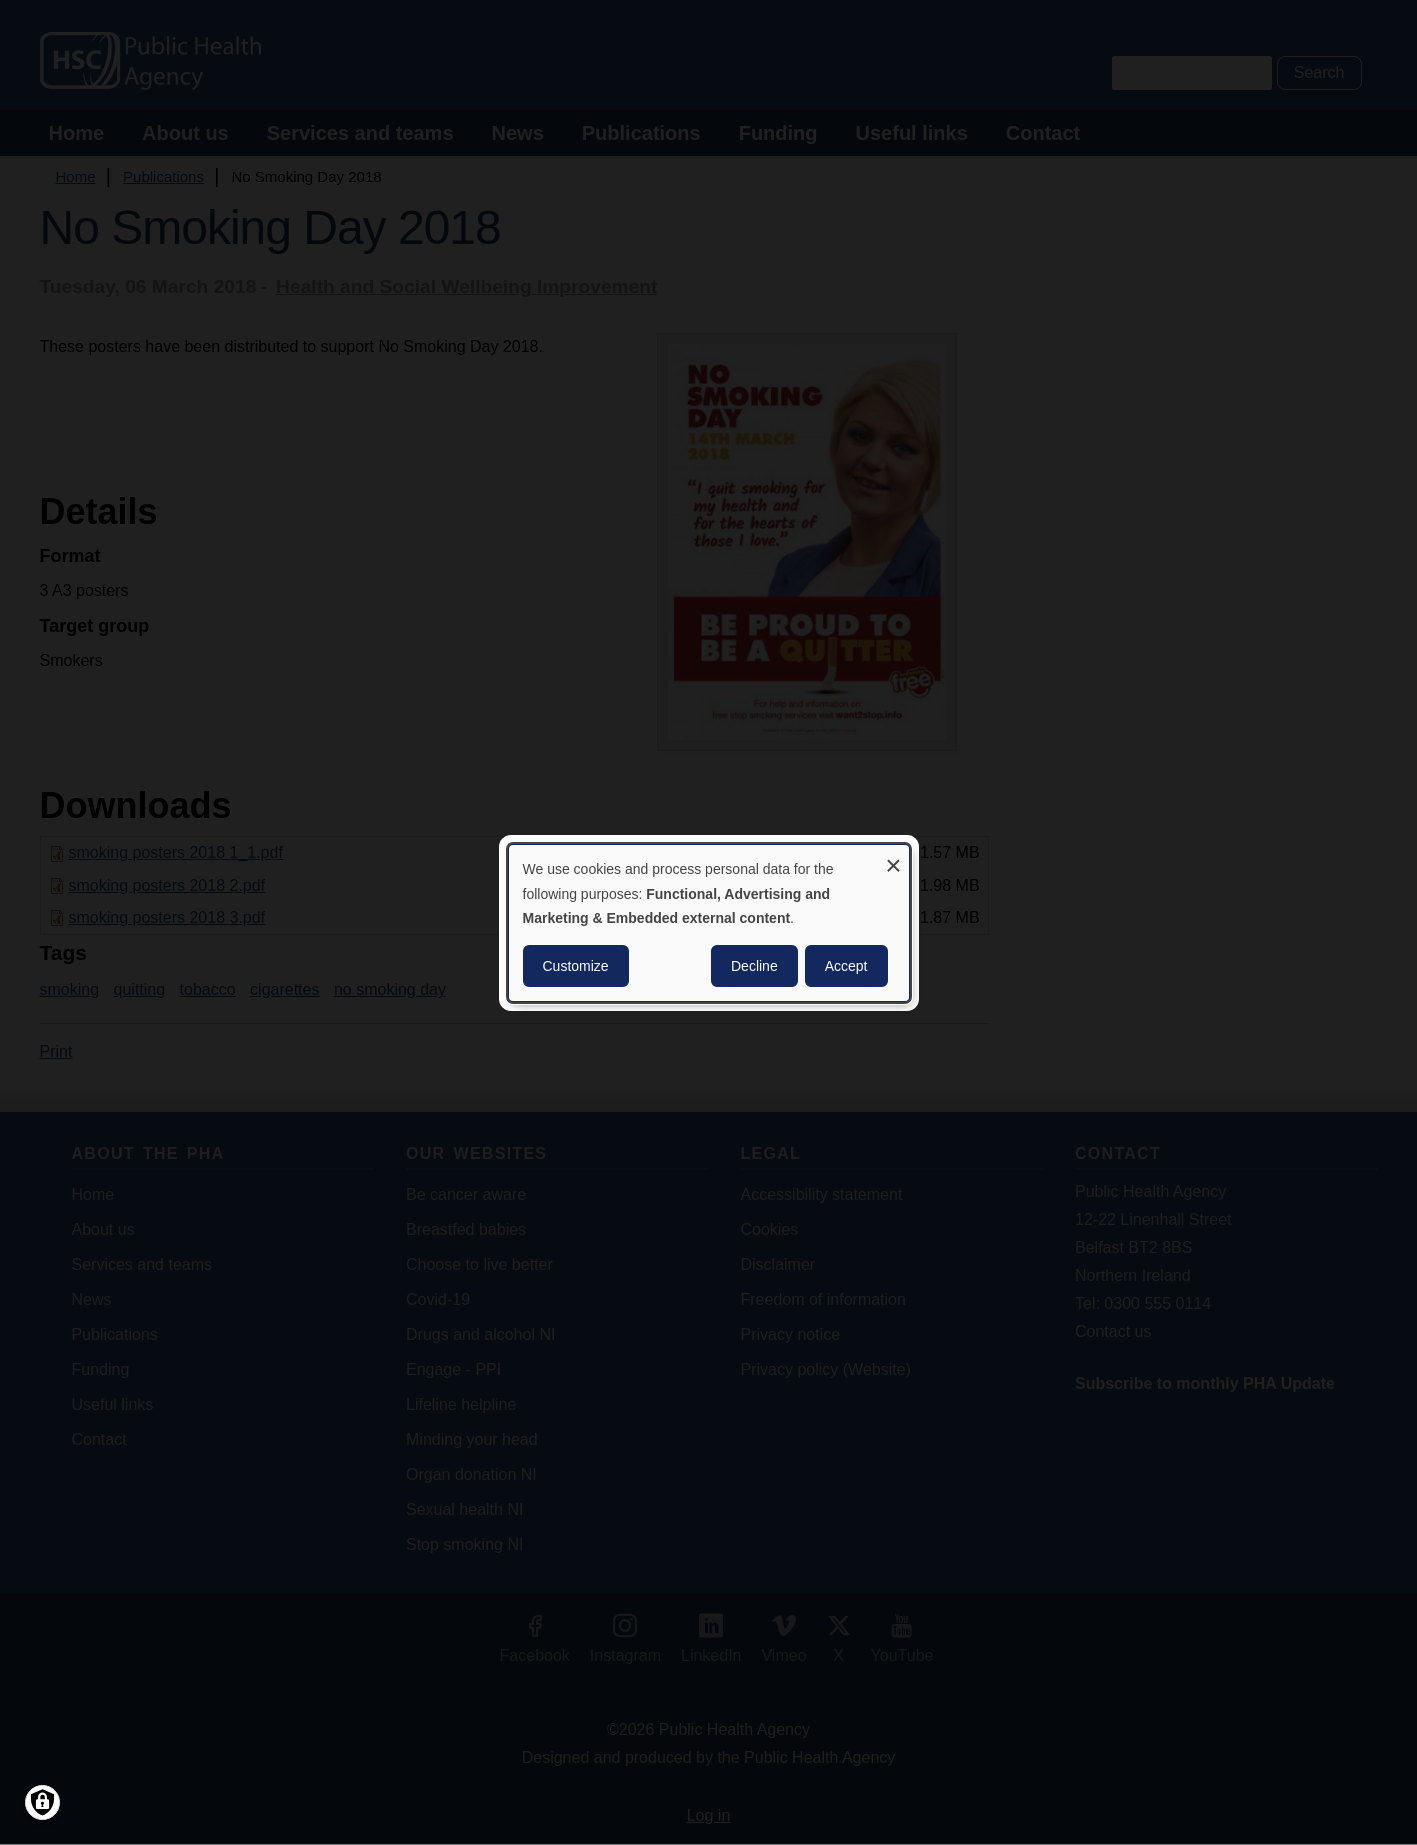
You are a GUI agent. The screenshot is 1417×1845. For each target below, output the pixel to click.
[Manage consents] (42, 1802)
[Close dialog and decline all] (894, 856)
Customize (576, 966)
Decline (754, 966)
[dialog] (709, 922)
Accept (846, 966)
